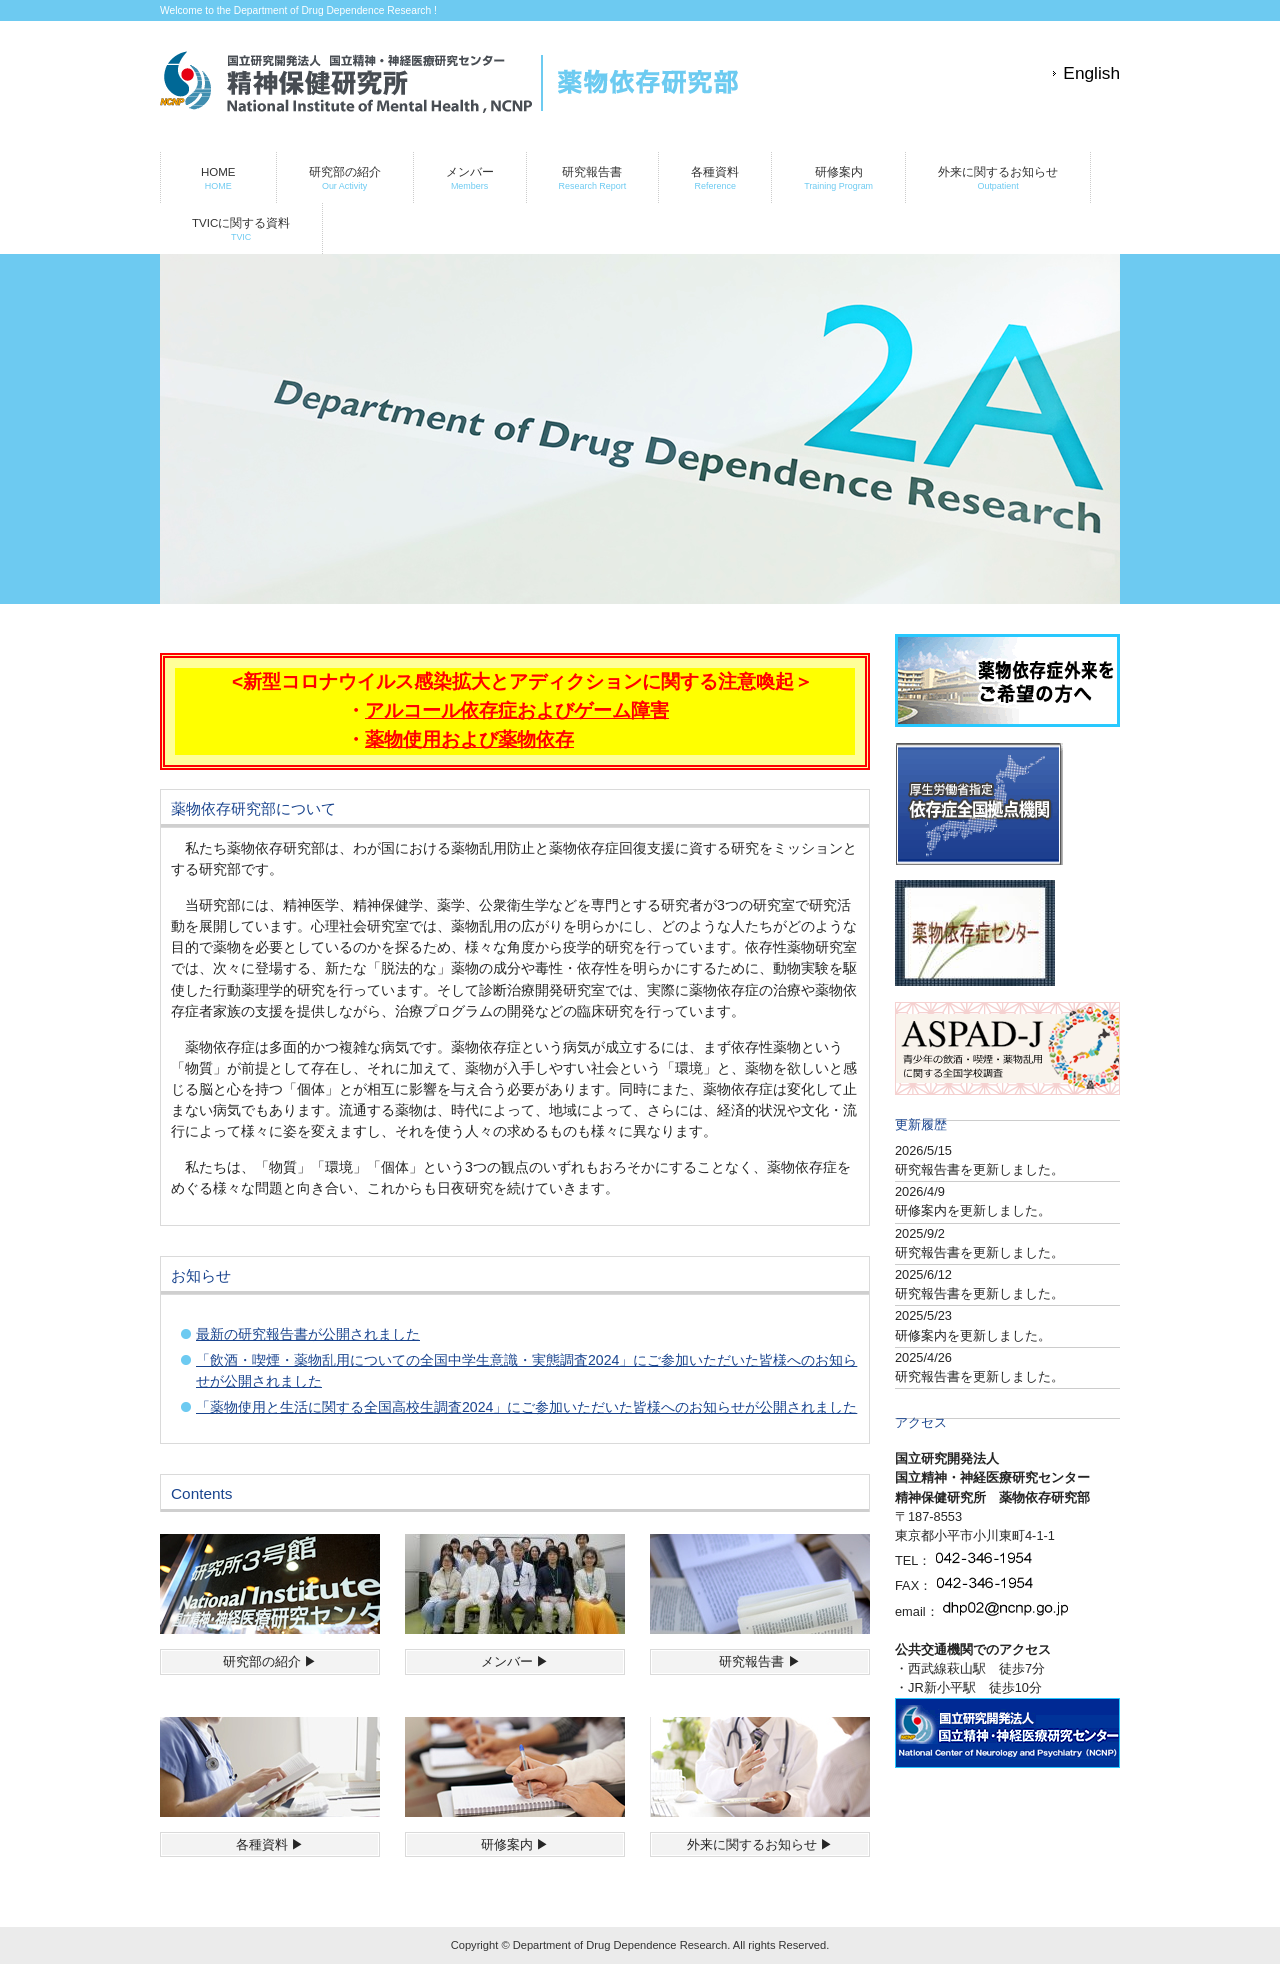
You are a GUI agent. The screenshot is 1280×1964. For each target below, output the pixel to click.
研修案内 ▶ (515, 1844)
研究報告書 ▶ (760, 1661)
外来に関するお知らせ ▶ (760, 1844)
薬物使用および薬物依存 (469, 739)
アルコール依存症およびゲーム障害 (517, 710)
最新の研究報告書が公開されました (308, 1334)
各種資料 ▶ (270, 1844)
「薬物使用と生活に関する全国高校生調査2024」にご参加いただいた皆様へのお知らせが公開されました (526, 1407)
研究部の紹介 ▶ (270, 1661)
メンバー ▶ (515, 1661)
